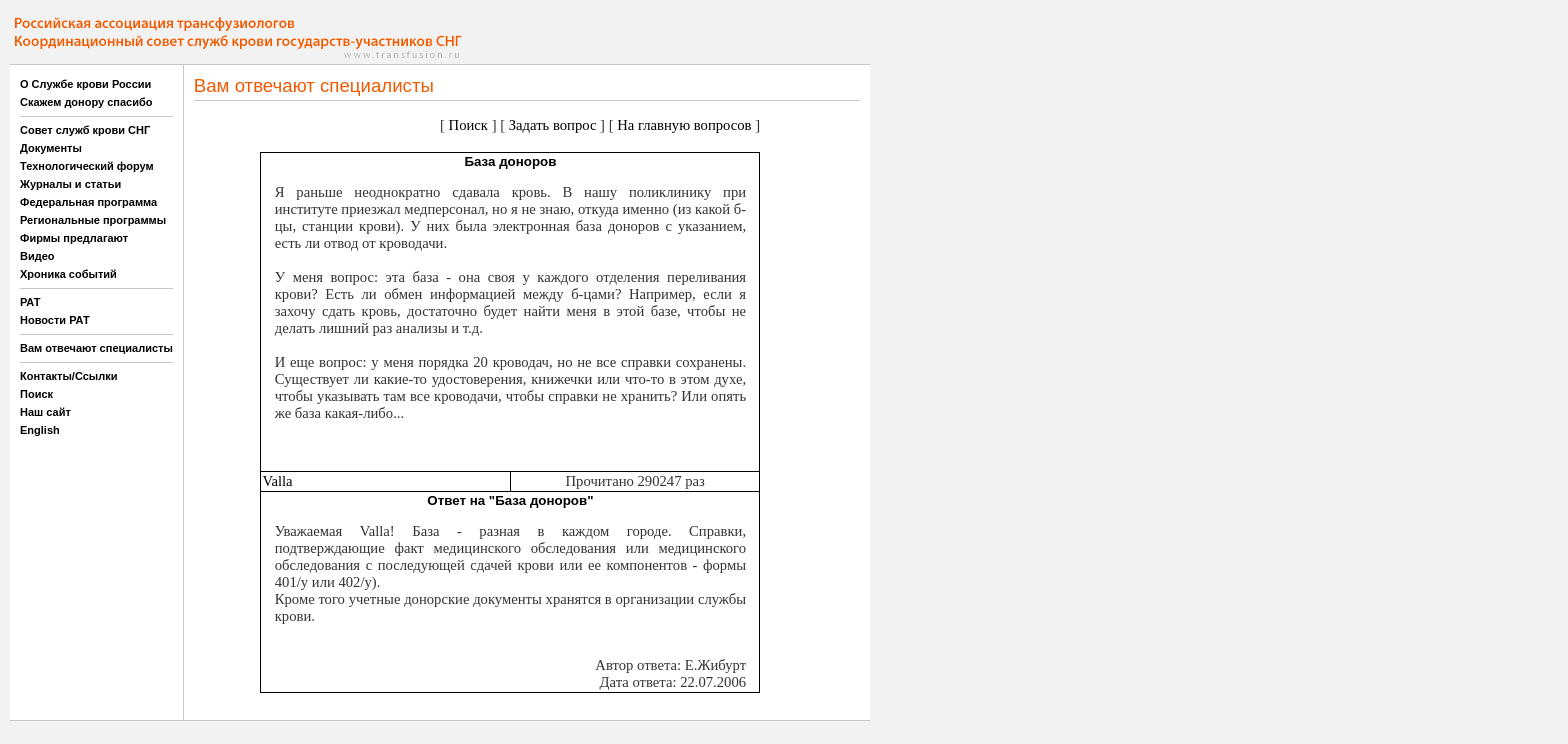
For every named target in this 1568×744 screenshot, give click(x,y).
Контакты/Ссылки (69, 376)
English (40, 430)
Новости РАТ (55, 320)
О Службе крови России (85, 84)
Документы (51, 148)
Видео (37, 256)
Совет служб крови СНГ (85, 130)
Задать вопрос (553, 125)
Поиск (36, 394)
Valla (277, 481)
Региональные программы (93, 220)
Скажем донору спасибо (86, 102)
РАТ (30, 302)
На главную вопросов (684, 125)
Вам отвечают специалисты (96, 348)
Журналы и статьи (70, 184)
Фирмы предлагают (74, 238)
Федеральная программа (88, 202)
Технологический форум (87, 166)
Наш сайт (45, 412)
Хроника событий (68, 274)
